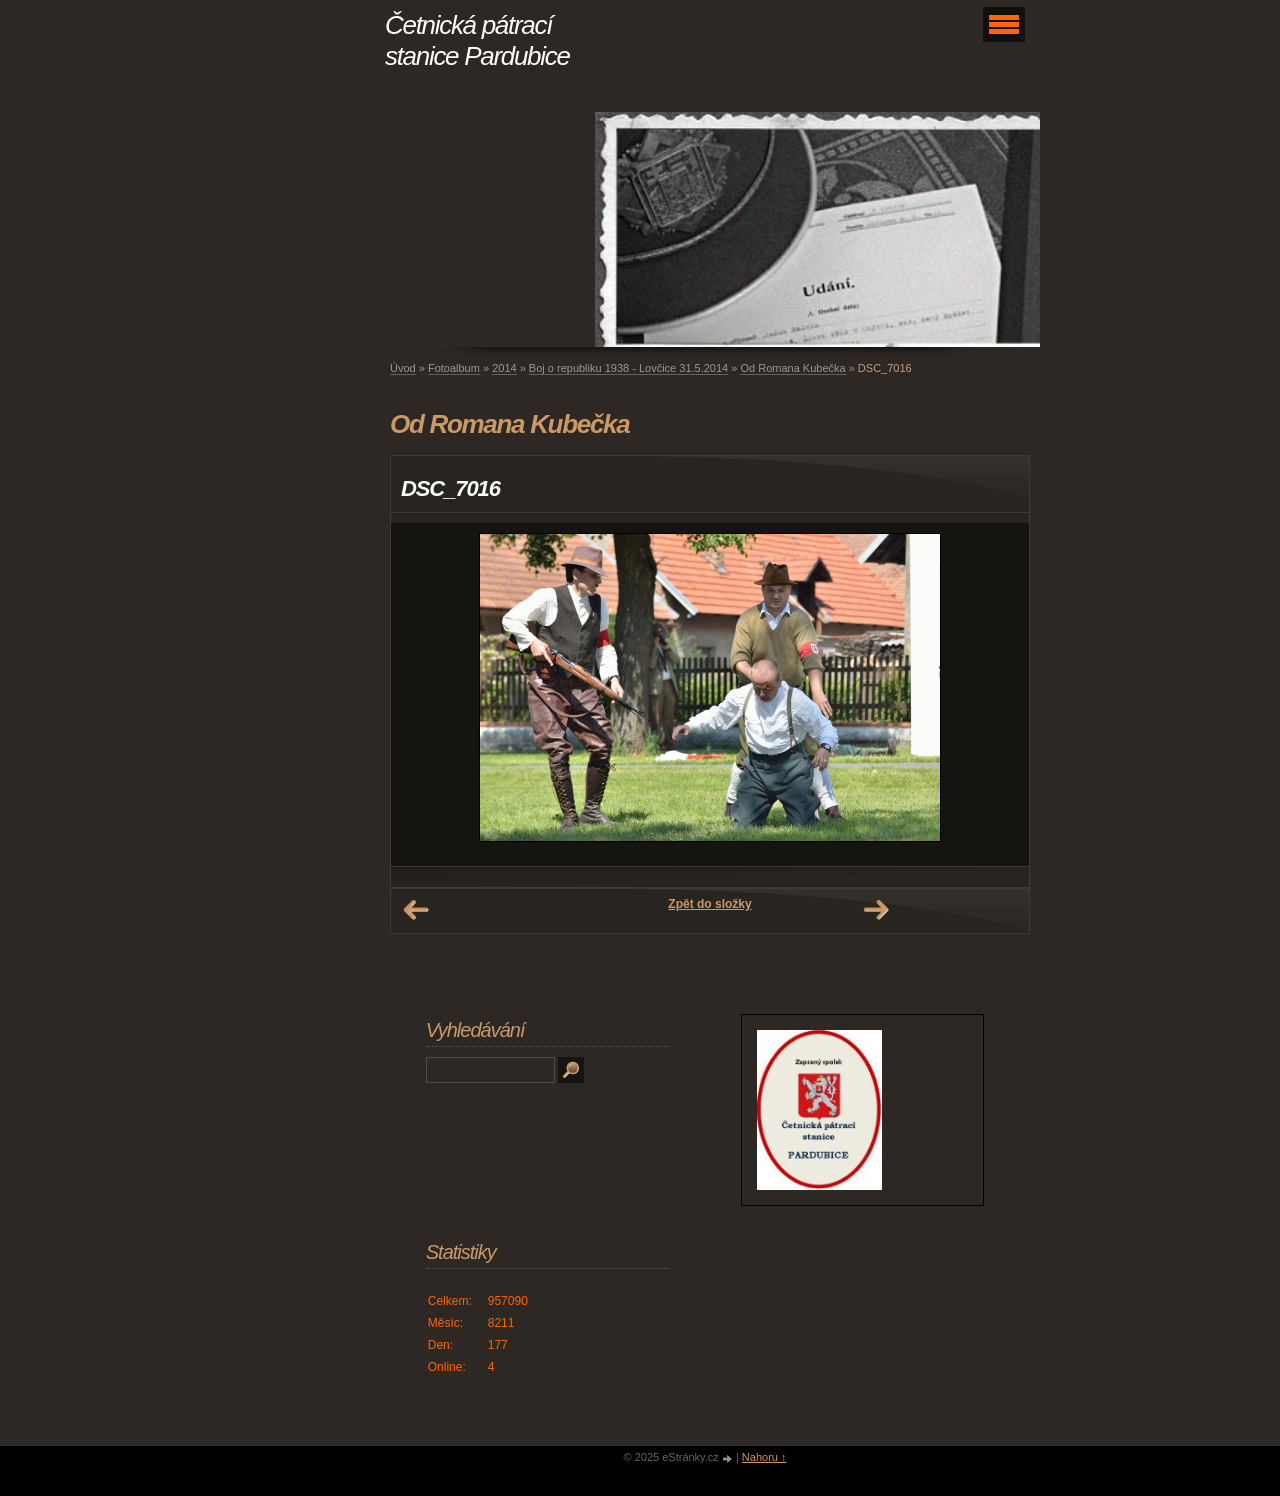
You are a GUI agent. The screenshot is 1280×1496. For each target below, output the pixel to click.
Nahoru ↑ (764, 1457)
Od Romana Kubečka (792, 368)
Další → (876, 910)
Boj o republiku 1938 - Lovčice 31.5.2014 (628, 368)
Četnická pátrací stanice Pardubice (477, 40)
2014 (504, 368)
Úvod (403, 368)
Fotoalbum (454, 368)
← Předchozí (416, 910)
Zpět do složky (709, 904)
